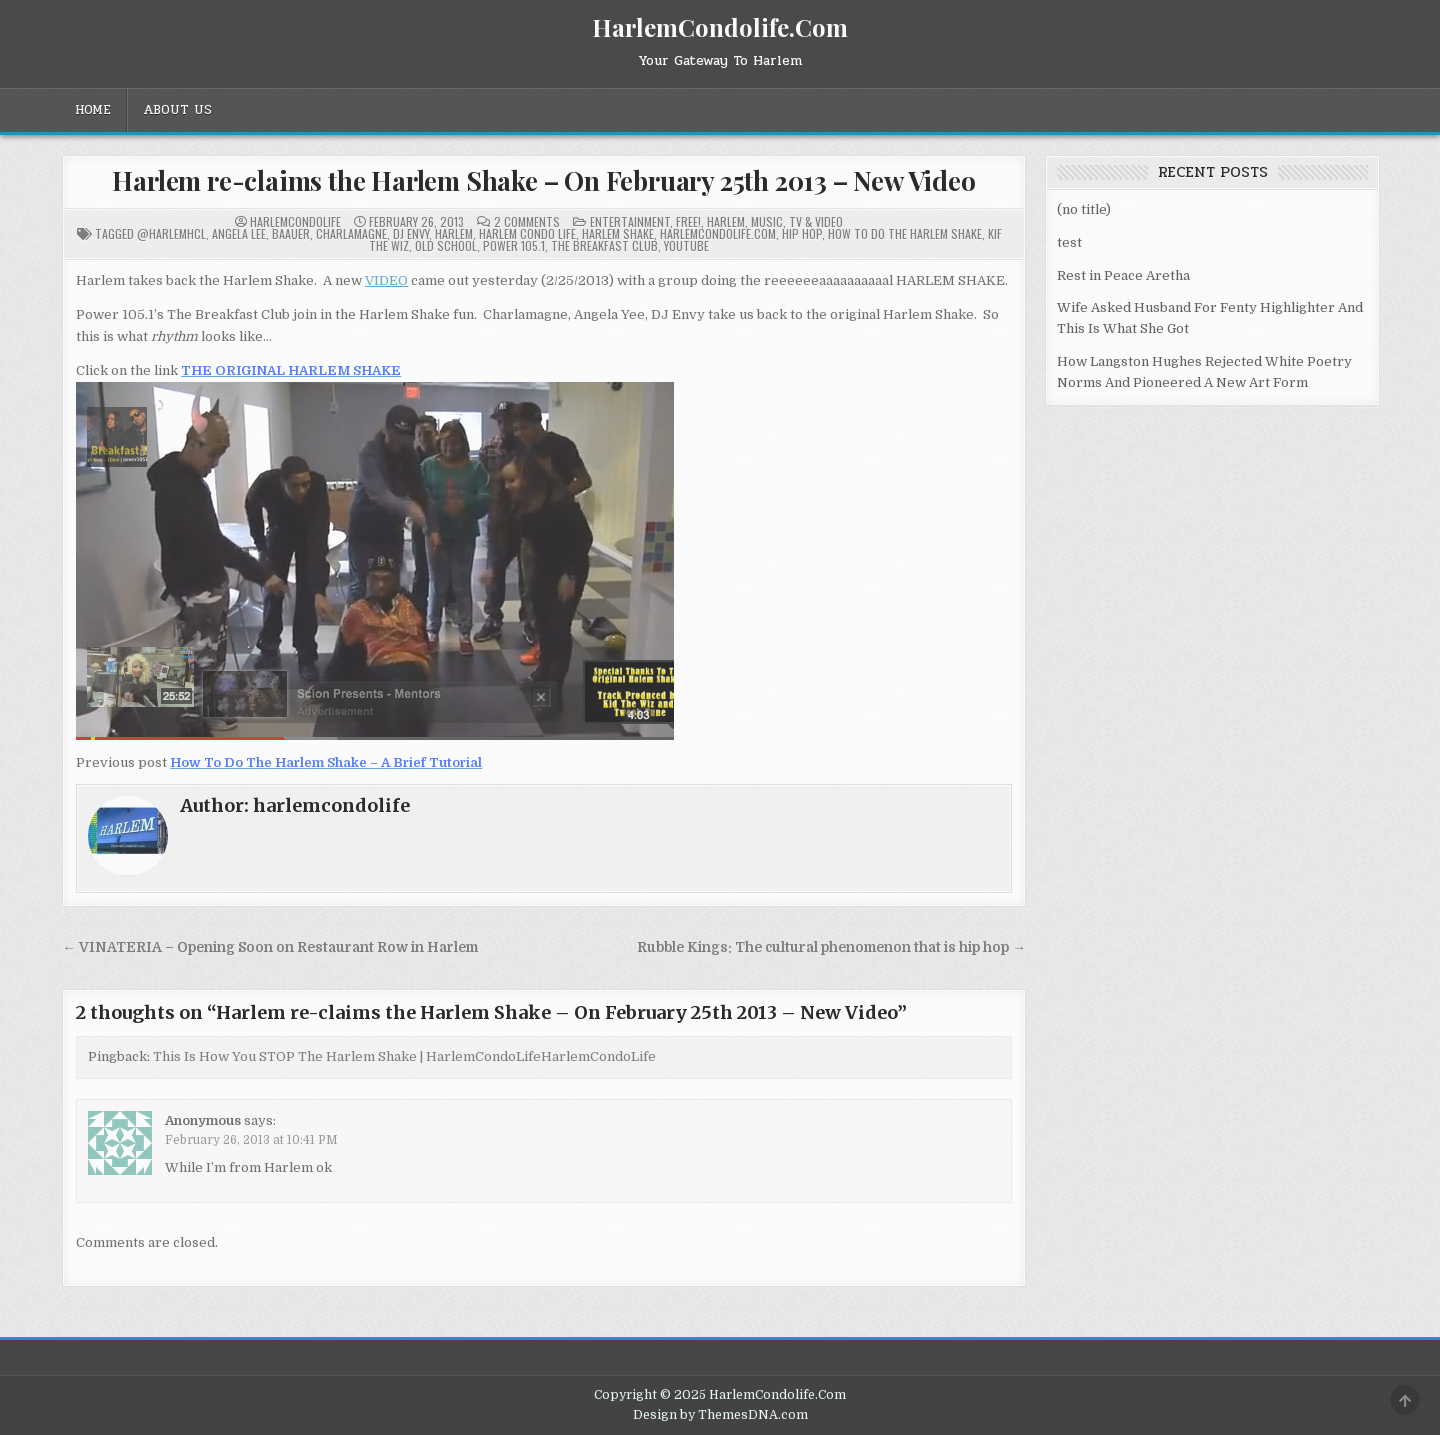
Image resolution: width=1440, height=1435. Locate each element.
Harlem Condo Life (527, 233)
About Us (177, 110)
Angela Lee (239, 233)
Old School (446, 245)
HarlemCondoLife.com (718, 233)
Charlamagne (351, 233)
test (1069, 242)
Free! (688, 221)
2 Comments (527, 222)
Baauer (291, 233)
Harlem (726, 221)
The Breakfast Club (604, 245)
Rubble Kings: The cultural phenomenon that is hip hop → (831, 947)
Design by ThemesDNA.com (720, 1415)
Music (767, 221)
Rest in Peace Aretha (1123, 275)
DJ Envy (411, 233)
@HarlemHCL (171, 233)
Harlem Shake (618, 233)
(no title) (1084, 209)
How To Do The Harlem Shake (905, 233)
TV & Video (816, 221)
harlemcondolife (295, 222)
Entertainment (630, 221)
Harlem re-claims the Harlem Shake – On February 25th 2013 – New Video (543, 180)
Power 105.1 (514, 245)
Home (93, 110)
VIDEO (386, 280)
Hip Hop (802, 233)
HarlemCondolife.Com (720, 27)
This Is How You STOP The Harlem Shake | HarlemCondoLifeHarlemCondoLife (404, 1056)
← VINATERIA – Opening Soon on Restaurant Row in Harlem (270, 947)
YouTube (686, 245)
